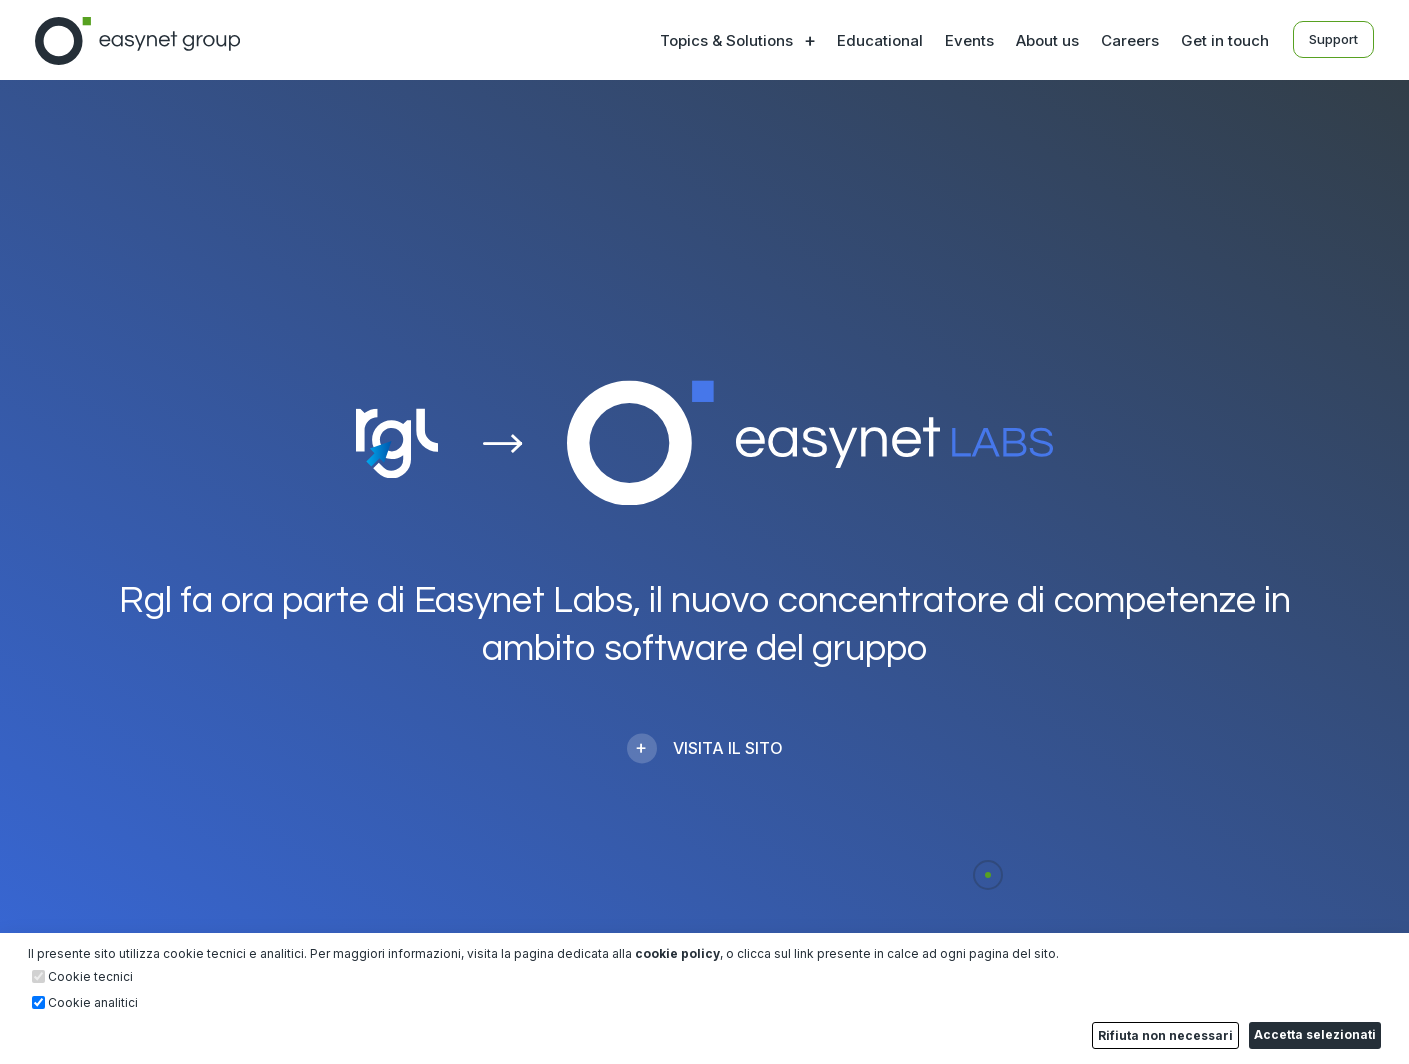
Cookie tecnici (90, 977)
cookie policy (677, 953)
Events (969, 40)
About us (1047, 40)
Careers (1130, 40)
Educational (880, 40)
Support (1333, 39)
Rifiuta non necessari (1165, 1035)
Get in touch (1225, 40)
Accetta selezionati (1315, 1034)
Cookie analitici (93, 1003)
